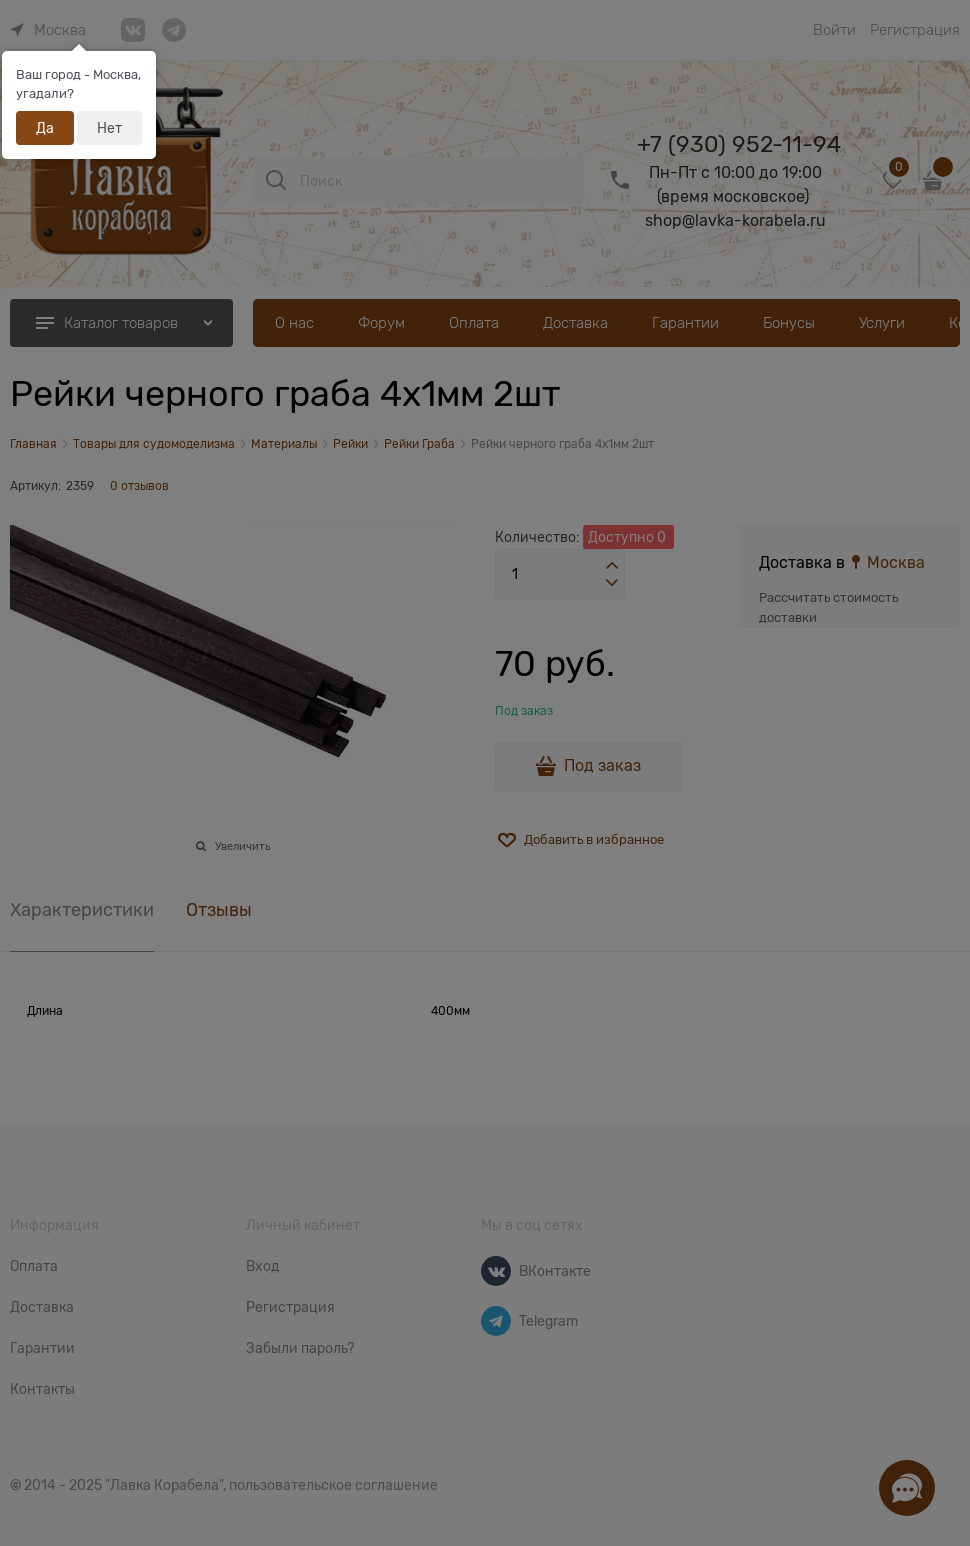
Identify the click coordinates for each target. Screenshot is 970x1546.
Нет (109, 128)
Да (45, 128)
